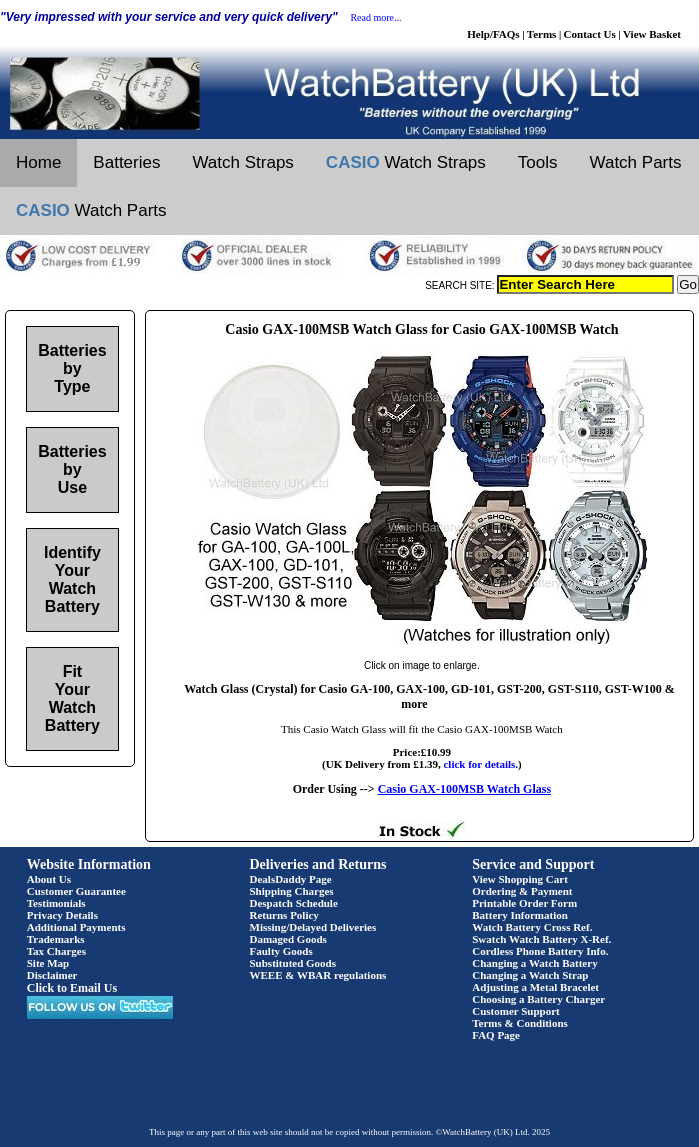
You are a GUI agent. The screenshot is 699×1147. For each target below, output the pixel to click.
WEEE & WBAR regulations (318, 975)
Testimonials (56, 903)
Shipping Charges (292, 891)
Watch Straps (242, 162)
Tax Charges (56, 951)
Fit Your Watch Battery (72, 698)
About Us (49, 879)
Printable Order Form (524, 903)
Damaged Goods (288, 939)
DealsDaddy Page (291, 879)
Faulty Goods (281, 951)
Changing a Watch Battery (534, 963)
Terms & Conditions (520, 1023)
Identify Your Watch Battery (72, 579)
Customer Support (516, 1011)
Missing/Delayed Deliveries (313, 927)
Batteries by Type (72, 368)
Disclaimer (52, 975)
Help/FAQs (493, 34)
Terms (542, 34)
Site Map (48, 963)
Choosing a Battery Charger (538, 999)
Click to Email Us (72, 988)
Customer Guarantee (76, 891)
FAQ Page (496, 1035)
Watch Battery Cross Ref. (532, 927)
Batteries (126, 162)
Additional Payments (76, 927)
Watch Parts (636, 162)
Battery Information (520, 915)
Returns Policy (284, 915)
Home (38, 162)
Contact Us (590, 34)
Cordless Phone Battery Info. (540, 951)
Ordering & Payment (522, 891)
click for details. (480, 764)
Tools (538, 162)
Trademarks (56, 939)
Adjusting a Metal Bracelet (535, 987)
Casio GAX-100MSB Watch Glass (464, 789)
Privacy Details (62, 915)
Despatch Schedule (294, 903)
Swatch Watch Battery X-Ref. (541, 939)
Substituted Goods (293, 963)
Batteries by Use (72, 469)
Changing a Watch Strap (530, 975)
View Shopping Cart (520, 879)
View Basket (652, 34)
